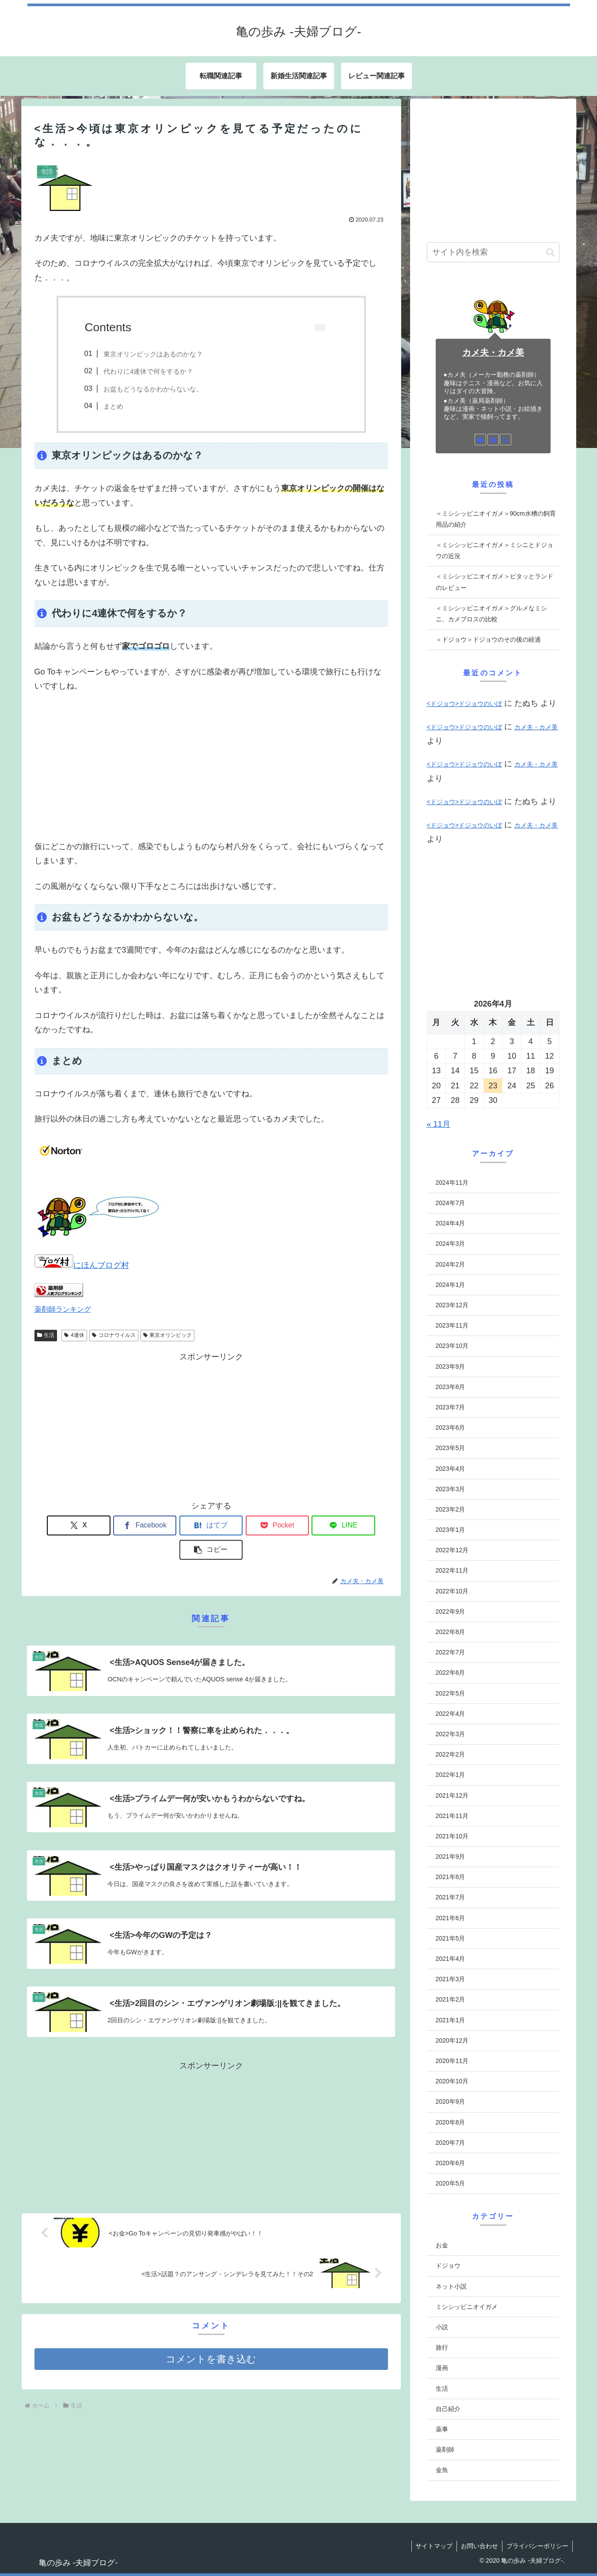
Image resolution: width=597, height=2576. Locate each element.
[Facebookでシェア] (122, 1525)
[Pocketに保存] (241, 1525)
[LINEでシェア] (300, 1525)
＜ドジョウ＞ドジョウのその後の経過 (488, 639)
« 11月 (438, 1124)
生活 (46, 1335)
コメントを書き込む (211, 2333)
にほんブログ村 (81, 1265)
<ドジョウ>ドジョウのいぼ (464, 703)
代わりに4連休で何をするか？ (148, 371)
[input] (493, 252)
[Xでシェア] (62, 1525)
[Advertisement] (211, 766)
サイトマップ (431, 2545)
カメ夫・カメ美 (493, 352)
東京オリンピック (167, 1335)
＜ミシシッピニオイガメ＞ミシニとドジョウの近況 (494, 550)
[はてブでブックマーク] (181, 1525)
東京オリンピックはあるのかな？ (153, 354)
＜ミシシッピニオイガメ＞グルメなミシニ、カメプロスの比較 (491, 614)
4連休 (74, 1335)
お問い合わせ (478, 2545)
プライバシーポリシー (537, 2545)
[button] (359, 1525)
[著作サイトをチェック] (480, 439)
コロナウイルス (114, 1335)
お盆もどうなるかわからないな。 (153, 389)
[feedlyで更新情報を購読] (493, 439)
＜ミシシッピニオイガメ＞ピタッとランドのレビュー (494, 582)
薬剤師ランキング (62, 1309)
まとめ (113, 406)
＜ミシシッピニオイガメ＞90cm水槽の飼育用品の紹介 (496, 519)
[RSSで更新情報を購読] (505, 439)
